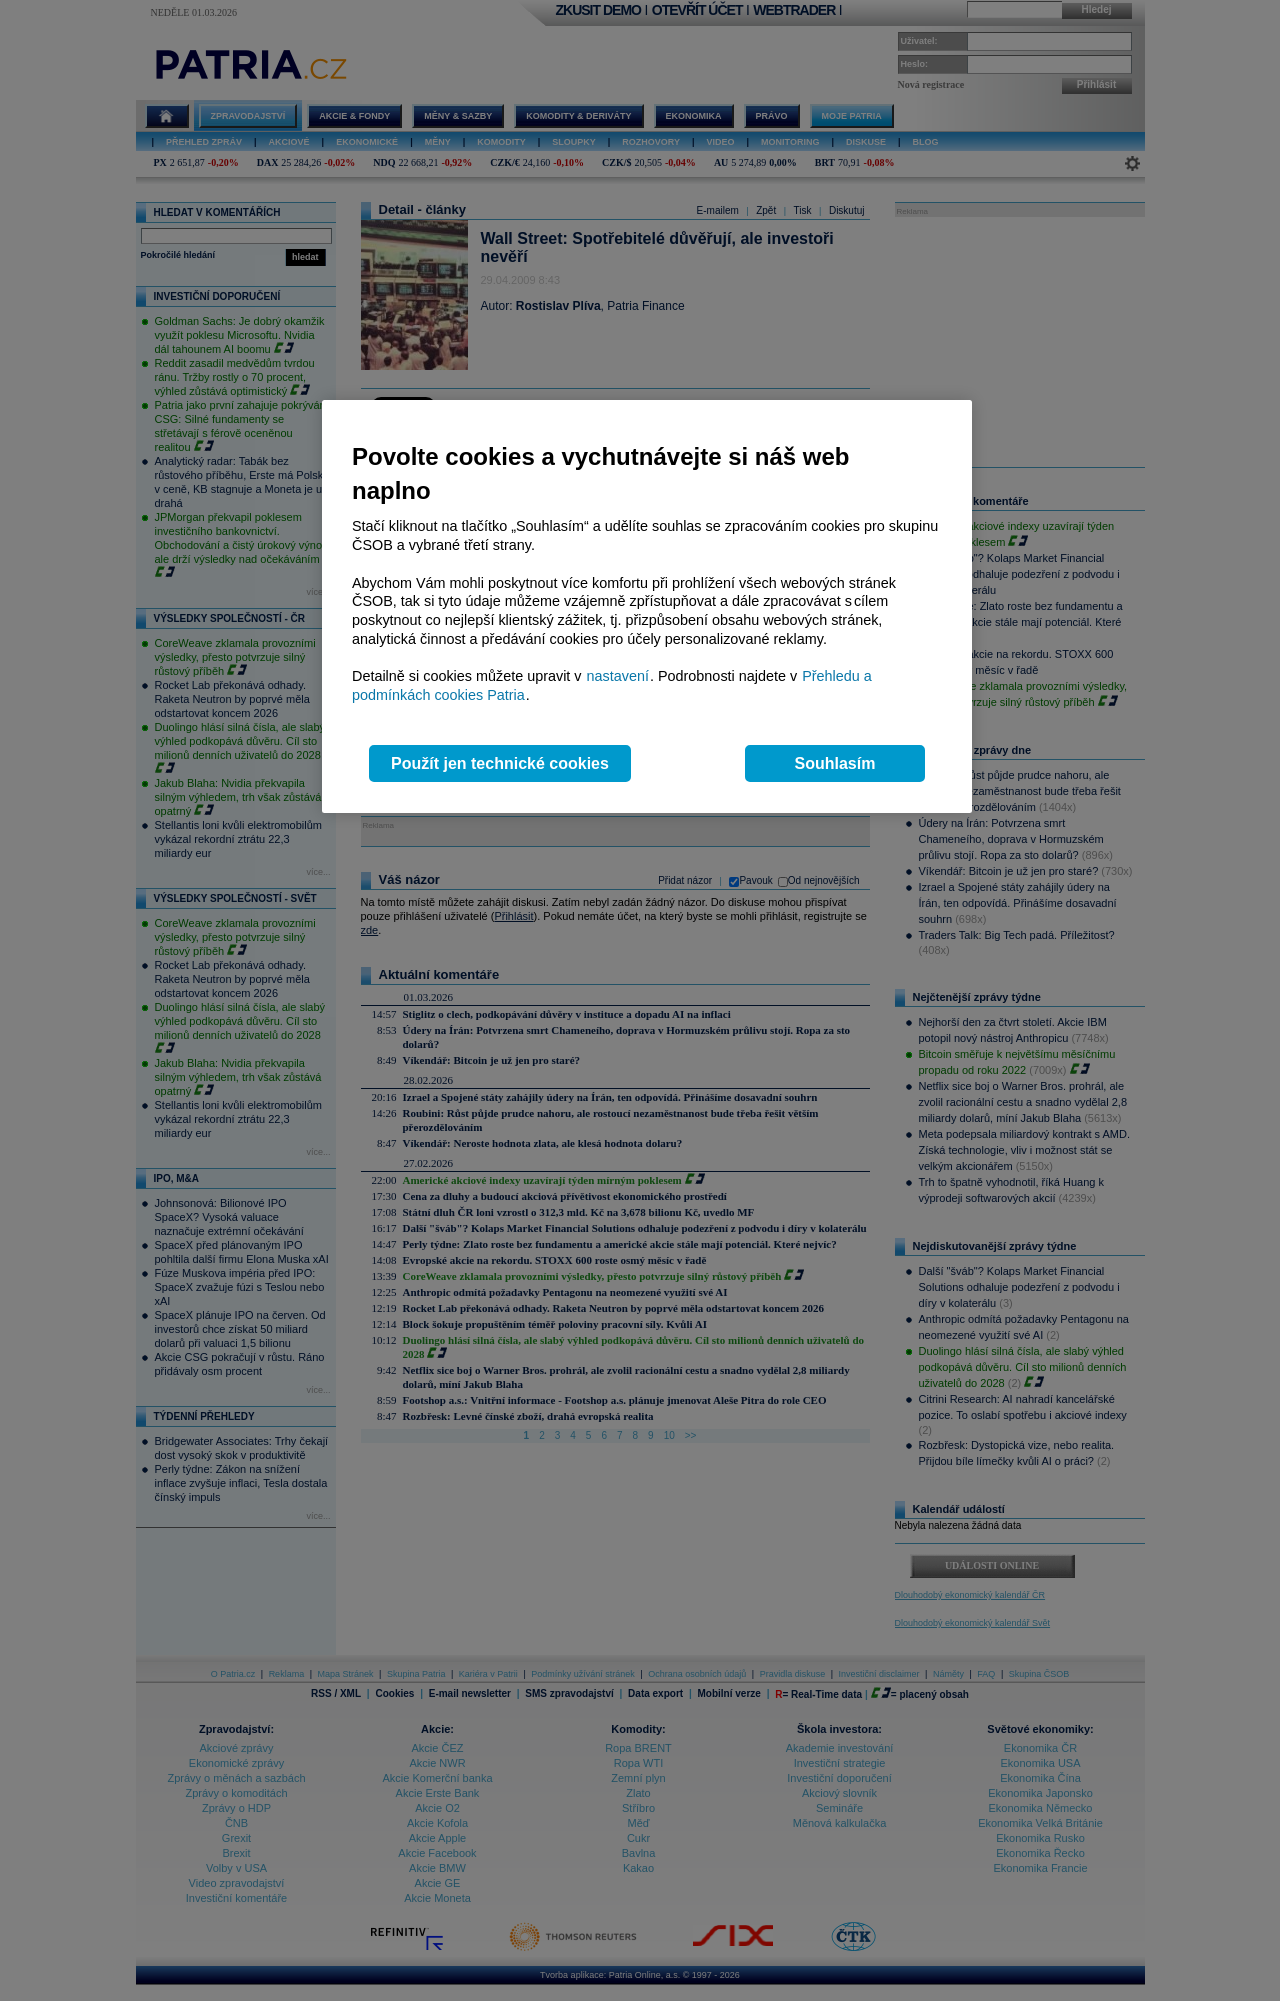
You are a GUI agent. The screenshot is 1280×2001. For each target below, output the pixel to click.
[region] (647, 606)
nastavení (618, 676)
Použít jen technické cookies (500, 763)
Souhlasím (835, 763)
